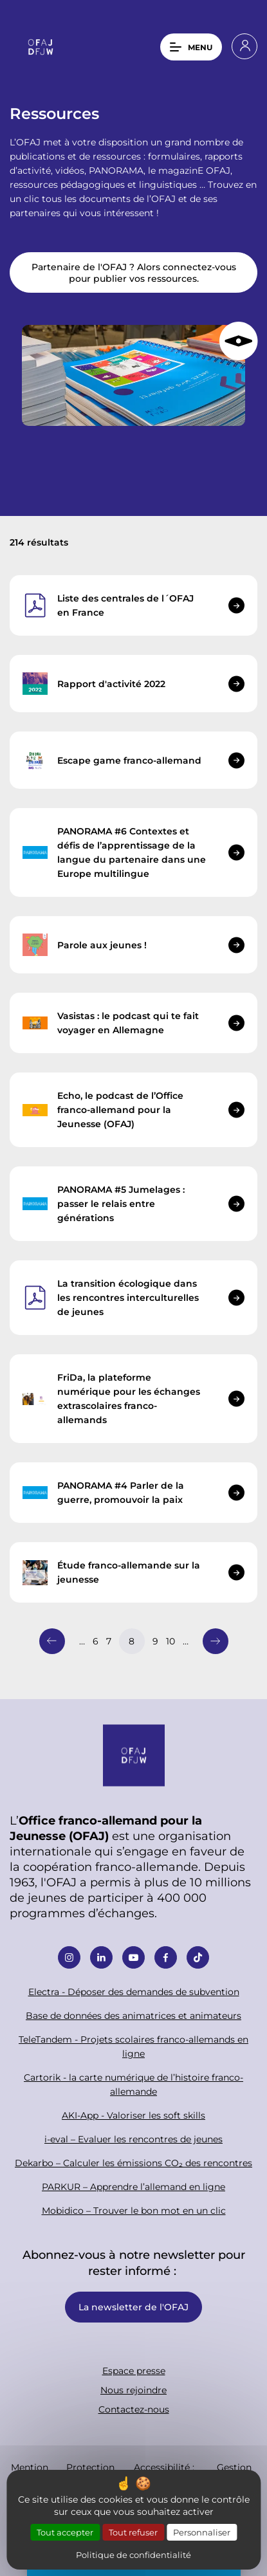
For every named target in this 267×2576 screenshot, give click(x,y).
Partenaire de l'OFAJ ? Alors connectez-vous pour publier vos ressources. (134, 272)
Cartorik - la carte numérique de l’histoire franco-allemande (133, 2084)
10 (170, 1640)
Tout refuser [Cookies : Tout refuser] (133, 2531)
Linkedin (101, 1957)
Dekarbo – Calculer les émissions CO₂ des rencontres (133, 2163)
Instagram (69, 1957)
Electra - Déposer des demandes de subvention (133, 1991)
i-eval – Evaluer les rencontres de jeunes (133, 2139)
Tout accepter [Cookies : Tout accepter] (65, 2531)
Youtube (133, 1957)
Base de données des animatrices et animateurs (133, 2015)
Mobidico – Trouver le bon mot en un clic (134, 2210)
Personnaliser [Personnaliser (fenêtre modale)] (201, 2531)
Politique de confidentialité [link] (133, 2554)
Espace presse (133, 2370)
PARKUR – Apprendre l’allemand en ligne (133, 2186)
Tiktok (198, 1957)
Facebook (165, 1957)
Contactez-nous (133, 2409)
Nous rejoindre (133, 2390)
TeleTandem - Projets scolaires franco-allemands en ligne (133, 2046)
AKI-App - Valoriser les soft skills (133, 2115)
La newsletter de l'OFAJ (133, 2307)
